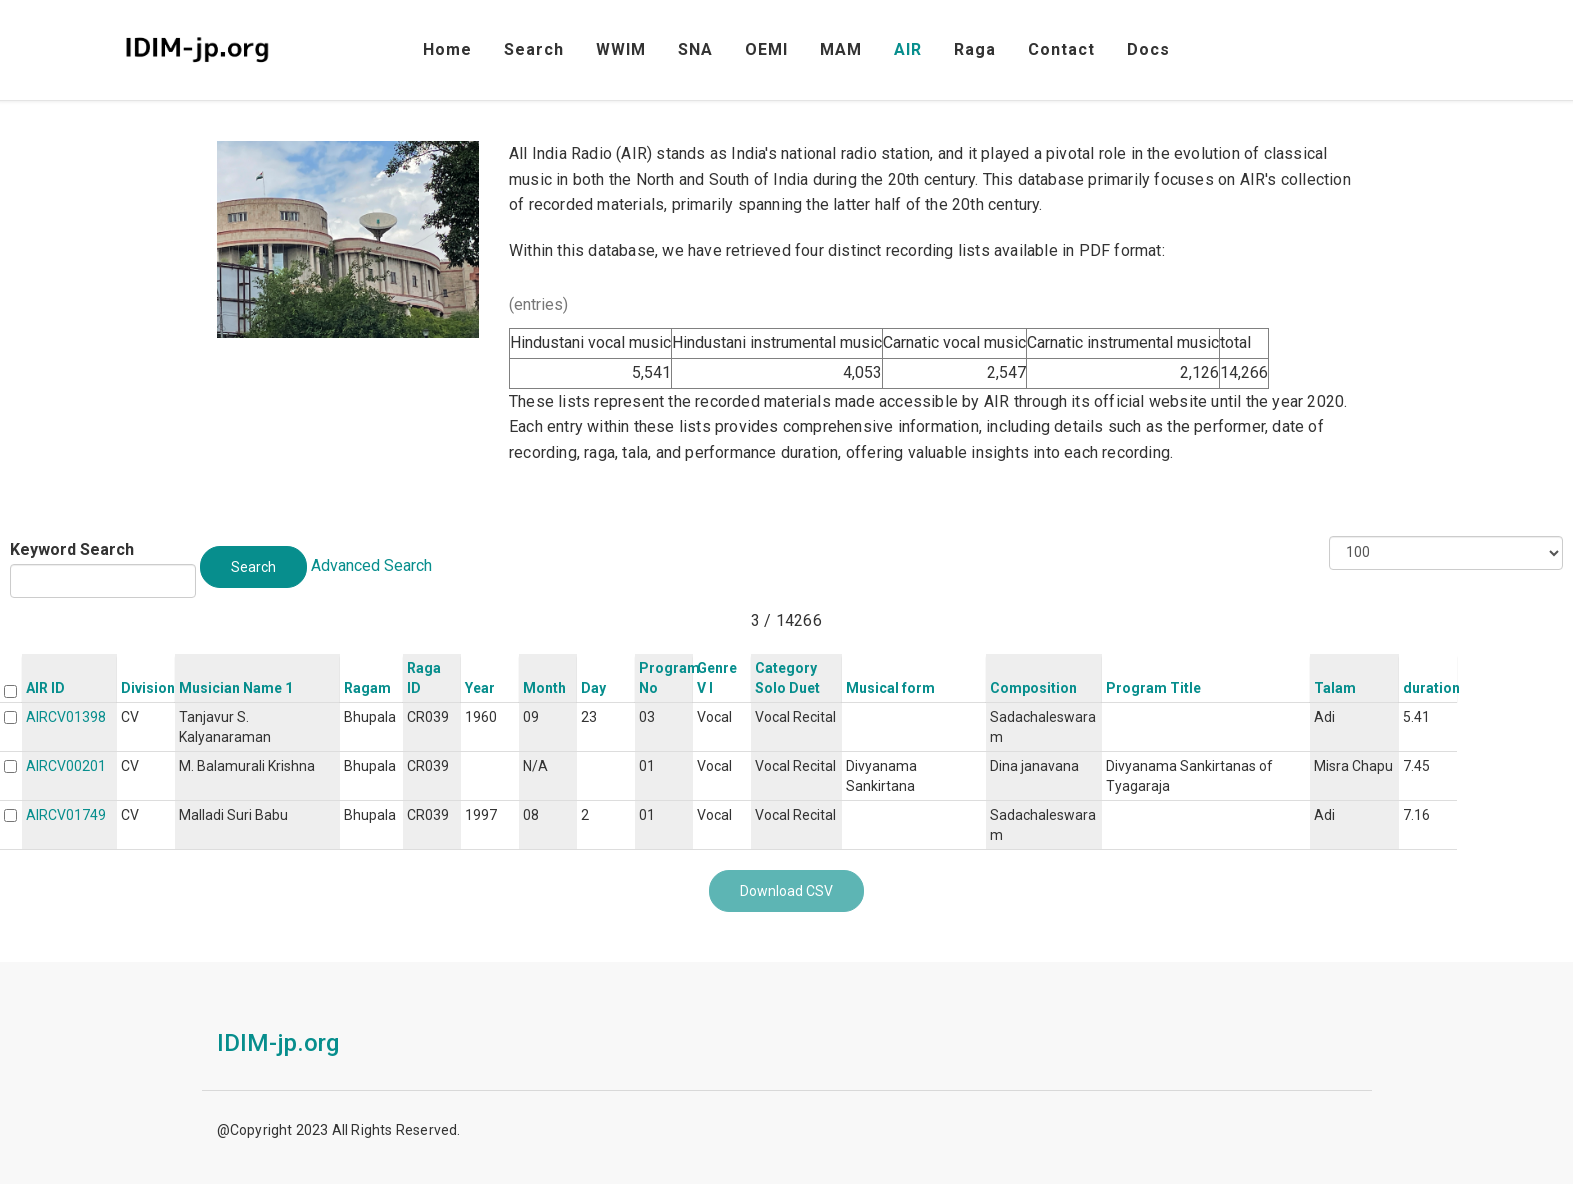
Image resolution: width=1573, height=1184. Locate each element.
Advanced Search (371, 565)
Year (480, 688)
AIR (908, 49)
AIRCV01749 (66, 815)
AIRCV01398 (66, 717)
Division (148, 688)
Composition (1033, 688)
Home (447, 49)
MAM (841, 49)
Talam (1335, 688)
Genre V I (717, 678)
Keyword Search (72, 549)
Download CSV (786, 891)
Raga (975, 49)
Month (544, 688)
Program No (669, 678)
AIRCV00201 (66, 766)
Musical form (890, 688)
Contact (1061, 49)
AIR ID (45, 688)
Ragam (367, 688)
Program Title (1153, 688)
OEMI (766, 49)
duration (1431, 688)
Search (534, 49)
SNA (695, 49)
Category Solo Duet (787, 678)
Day (593, 688)
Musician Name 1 (236, 688)
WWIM (621, 49)
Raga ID (424, 678)
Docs (1148, 49)
